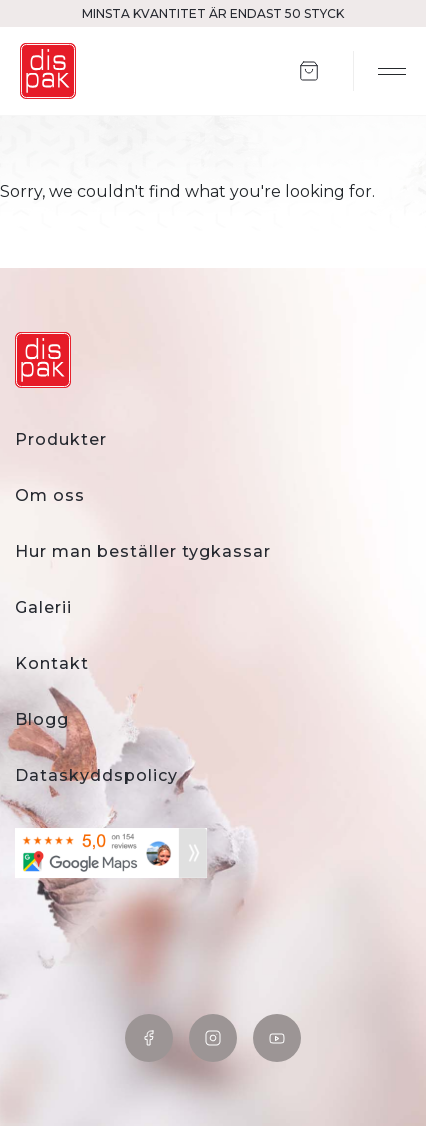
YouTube (277, 1038)
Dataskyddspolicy (96, 775)
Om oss (50, 495)
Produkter (61, 439)
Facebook (149, 1038)
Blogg (42, 719)
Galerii (43, 607)
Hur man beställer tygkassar (143, 551)
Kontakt (52, 663)
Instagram (213, 1038)
